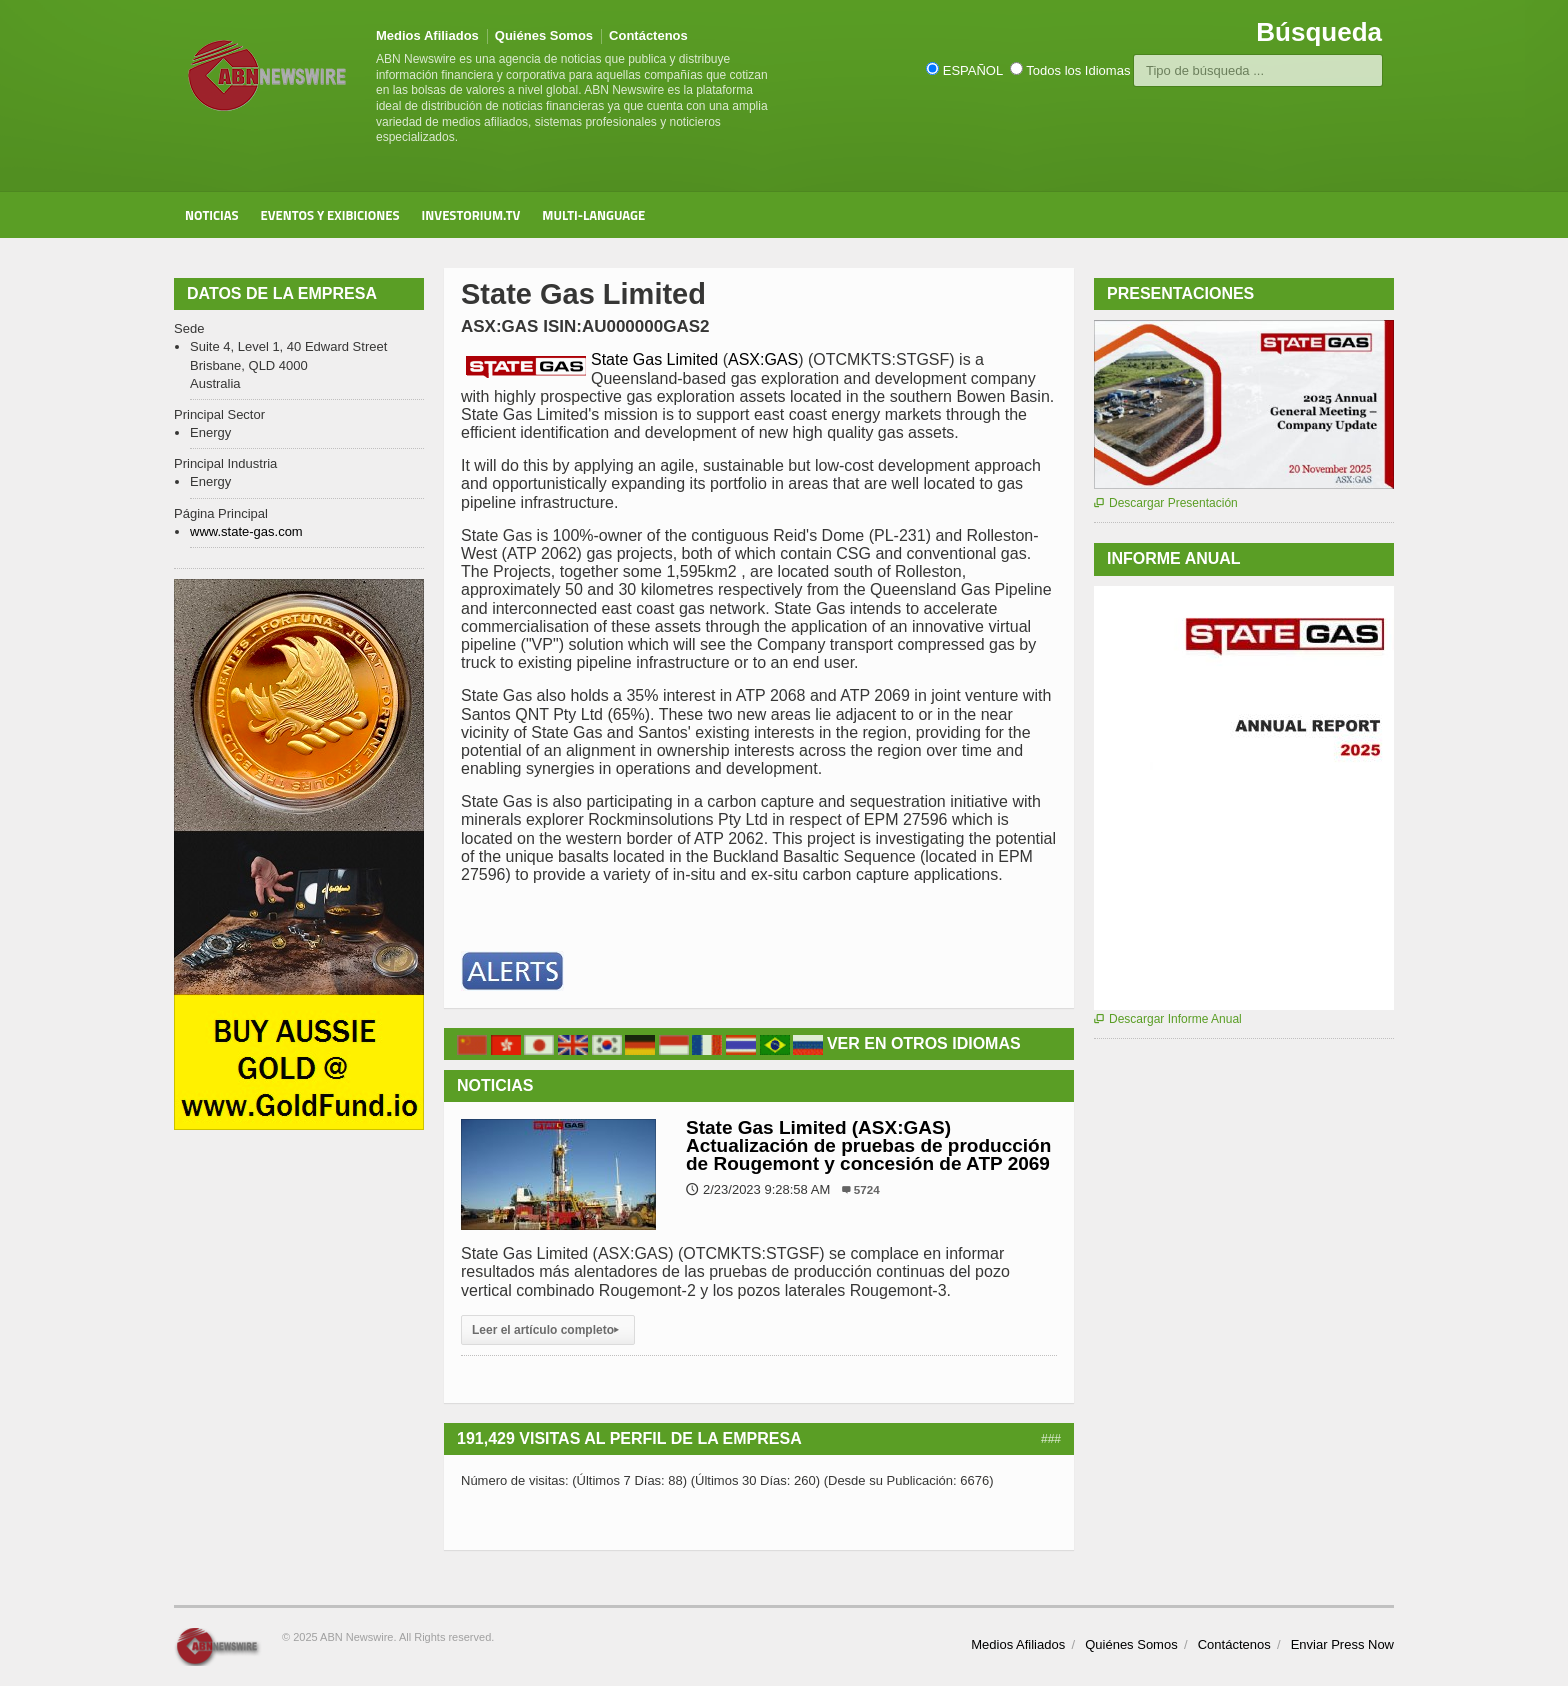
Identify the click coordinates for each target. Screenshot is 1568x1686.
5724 (867, 1189)
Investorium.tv (471, 215)
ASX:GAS (763, 359)
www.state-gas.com (246, 531)
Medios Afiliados (427, 35)
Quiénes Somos (544, 35)
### (1051, 1439)
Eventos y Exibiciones (330, 215)
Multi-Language (593, 215)
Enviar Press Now (1342, 1644)
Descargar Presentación (1166, 503)
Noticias (212, 215)
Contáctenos (648, 35)
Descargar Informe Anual (1168, 1019)
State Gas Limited (657, 359)
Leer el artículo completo (548, 1330)
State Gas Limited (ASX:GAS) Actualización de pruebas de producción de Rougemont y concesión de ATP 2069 (868, 1145)
